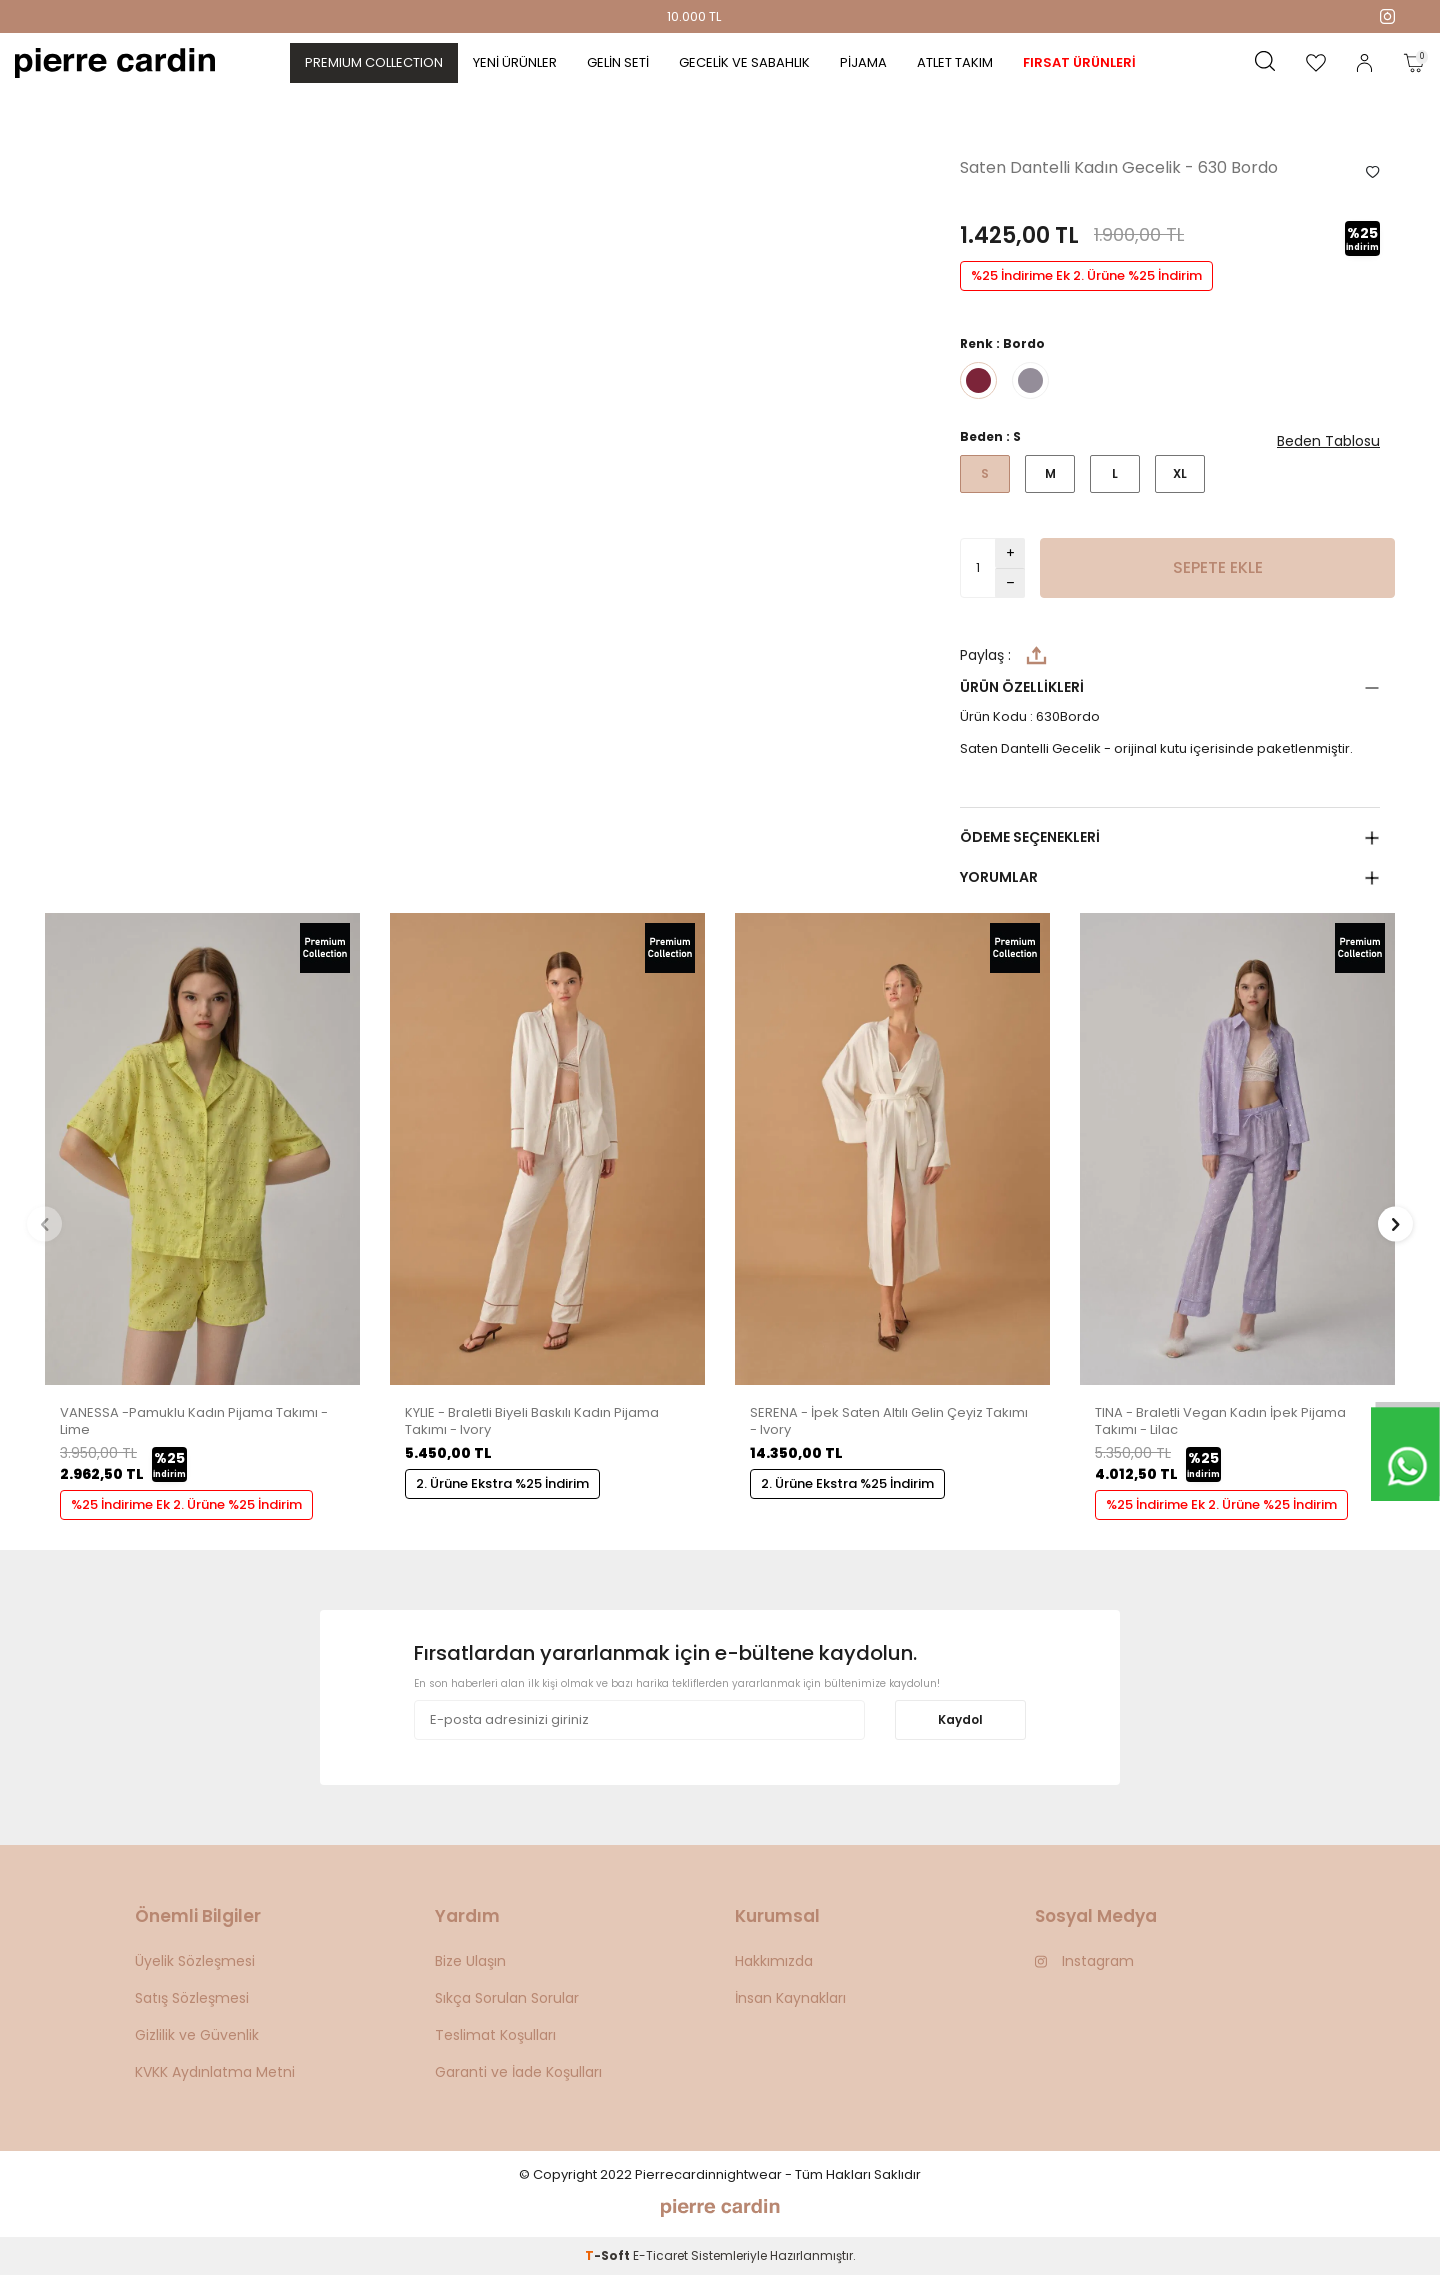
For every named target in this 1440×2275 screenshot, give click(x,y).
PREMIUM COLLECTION (374, 62)
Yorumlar (999, 877)
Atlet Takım (955, 62)
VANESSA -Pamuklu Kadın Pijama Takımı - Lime (194, 1422)
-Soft (609, 2255)
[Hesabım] (1364, 63)
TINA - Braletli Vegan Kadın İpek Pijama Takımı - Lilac (1220, 1422)
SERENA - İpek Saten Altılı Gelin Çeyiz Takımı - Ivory (889, 1422)
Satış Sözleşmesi (192, 1998)
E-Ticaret (660, 2255)
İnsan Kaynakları (790, 1998)
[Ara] (1265, 63)
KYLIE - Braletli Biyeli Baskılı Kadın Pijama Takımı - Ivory (532, 1422)
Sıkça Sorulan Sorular (507, 1998)
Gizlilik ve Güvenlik (197, 2035)
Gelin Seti (618, 62)
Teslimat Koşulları (495, 2035)
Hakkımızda (774, 1961)
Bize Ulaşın (470, 1961)
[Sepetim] (1414, 63)
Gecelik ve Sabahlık (744, 62)
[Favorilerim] (1316, 63)
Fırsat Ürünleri (1079, 62)
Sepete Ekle (1218, 567)
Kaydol (960, 1719)
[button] (44, 1223)
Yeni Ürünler (515, 62)
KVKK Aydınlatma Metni (215, 2072)
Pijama (863, 62)
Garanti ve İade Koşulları (518, 2072)
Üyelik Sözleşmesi (195, 1961)
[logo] (115, 63)
